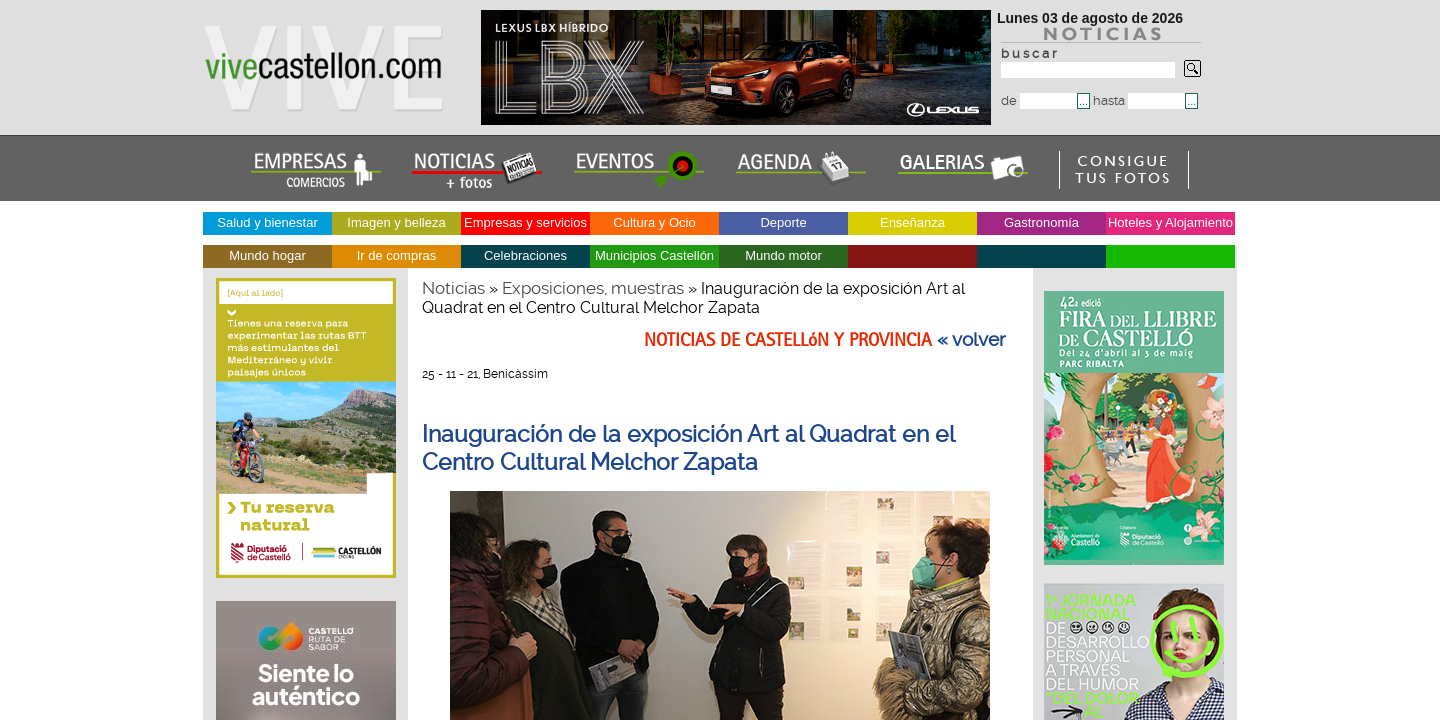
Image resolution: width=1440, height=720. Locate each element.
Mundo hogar (267, 255)
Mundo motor (783, 255)
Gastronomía (1041, 222)
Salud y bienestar (267, 222)
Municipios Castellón (654, 255)
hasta (1139, 100)
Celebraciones (525, 255)
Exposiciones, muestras (593, 288)
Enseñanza (912, 222)
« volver (971, 340)
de (1039, 100)
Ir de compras (396, 255)
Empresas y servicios (525, 222)
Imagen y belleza (396, 222)
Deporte (783, 222)
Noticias (453, 288)
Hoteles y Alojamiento (1170, 222)
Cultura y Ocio (654, 222)
